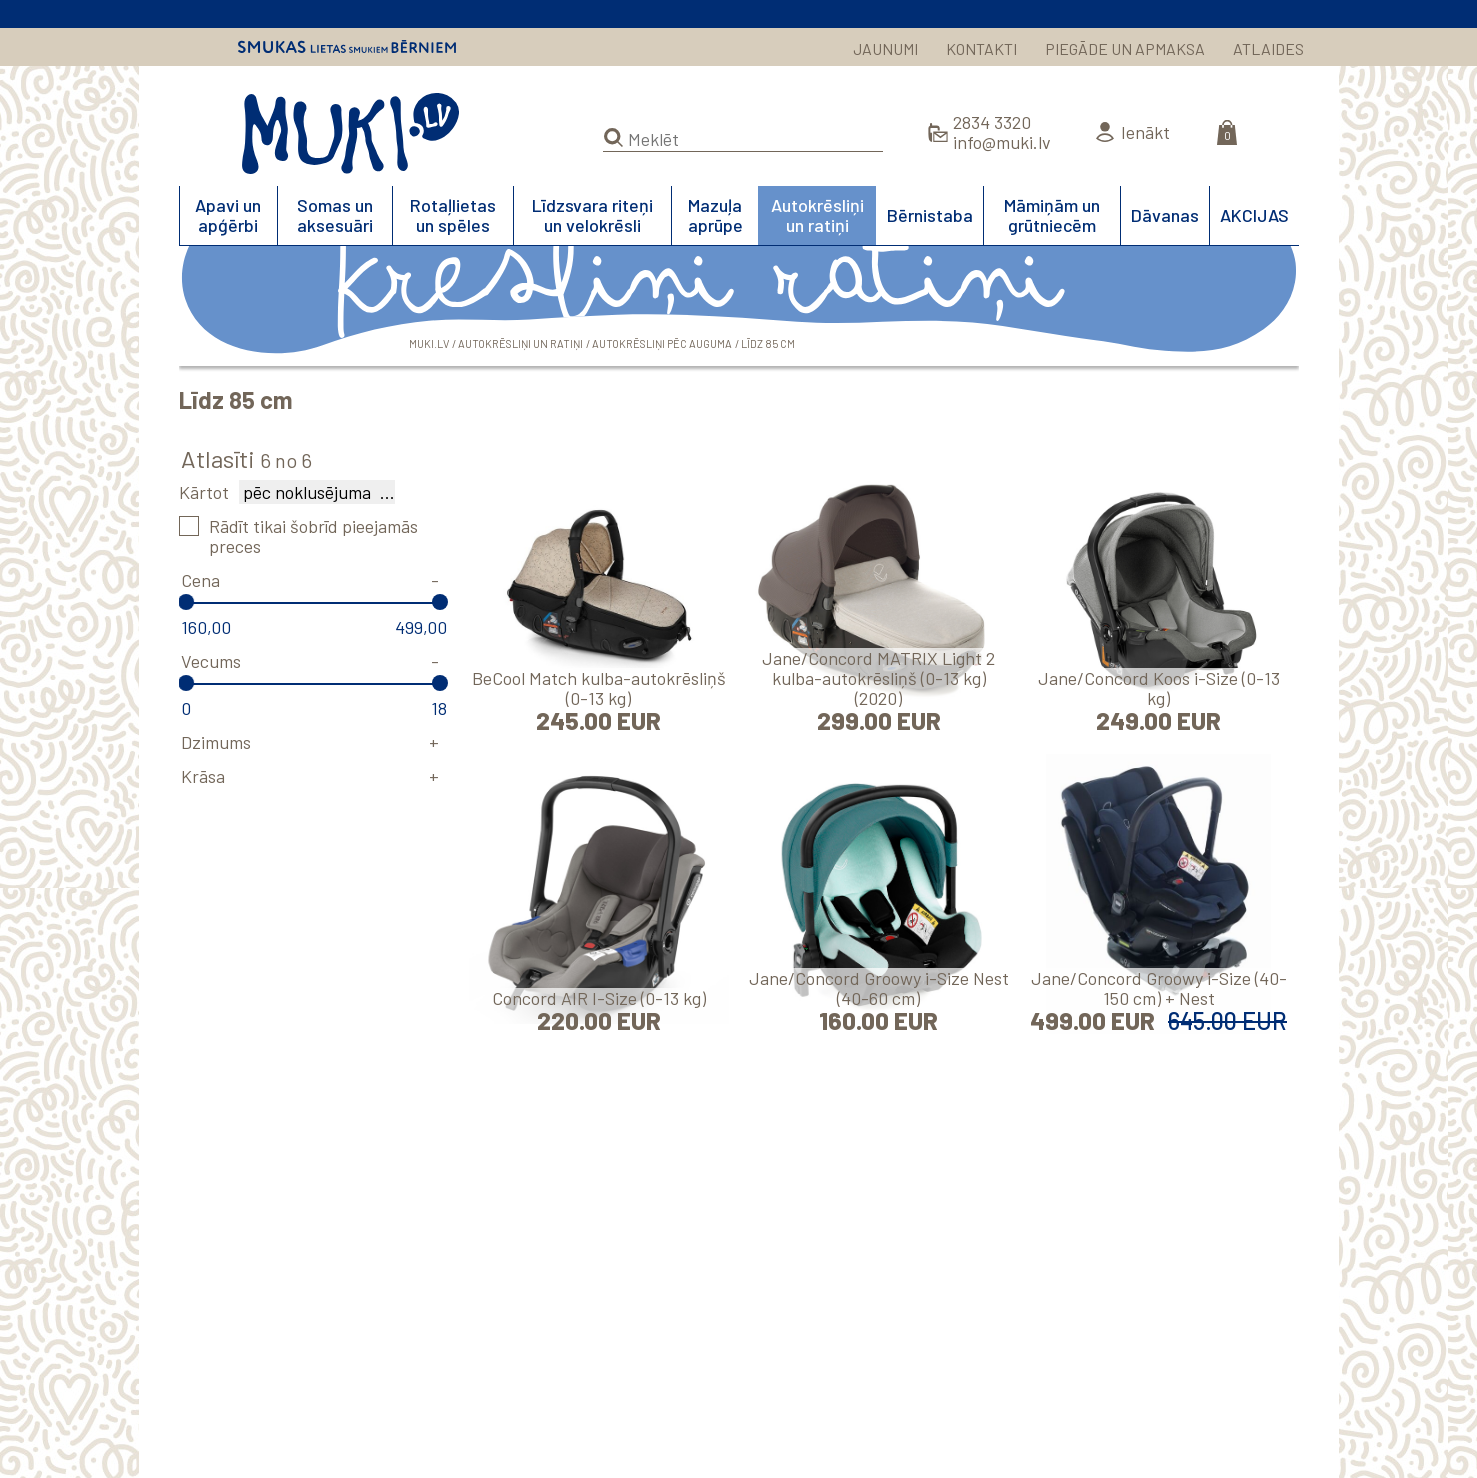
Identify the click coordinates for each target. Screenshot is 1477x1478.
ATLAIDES (1268, 48)
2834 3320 (992, 122)
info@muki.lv (1002, 142)
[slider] (187, 602)
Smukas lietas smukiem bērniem (347, 47)
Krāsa (203, 776)
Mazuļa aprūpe (715, 215)
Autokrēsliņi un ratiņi (817, 215)
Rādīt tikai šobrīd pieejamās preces (313, 536)
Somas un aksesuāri (335, 215)
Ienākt (1145, 132)
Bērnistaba (930, 215)
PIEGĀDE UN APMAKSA (1125, 48)
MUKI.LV (350, 134)
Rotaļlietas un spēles (453, 215)
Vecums (211, 661)
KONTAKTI (981, 48)
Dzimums (216, 742)
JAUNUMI (885, 48)
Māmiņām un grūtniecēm (1052, 215)
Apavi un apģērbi (228, 215)
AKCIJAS (1254, 215)
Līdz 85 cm (768, 343)
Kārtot (204, 492)
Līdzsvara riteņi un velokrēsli (592, 215)
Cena (200, 580)
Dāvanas (1165, 215)
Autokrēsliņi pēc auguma (662, 343)
